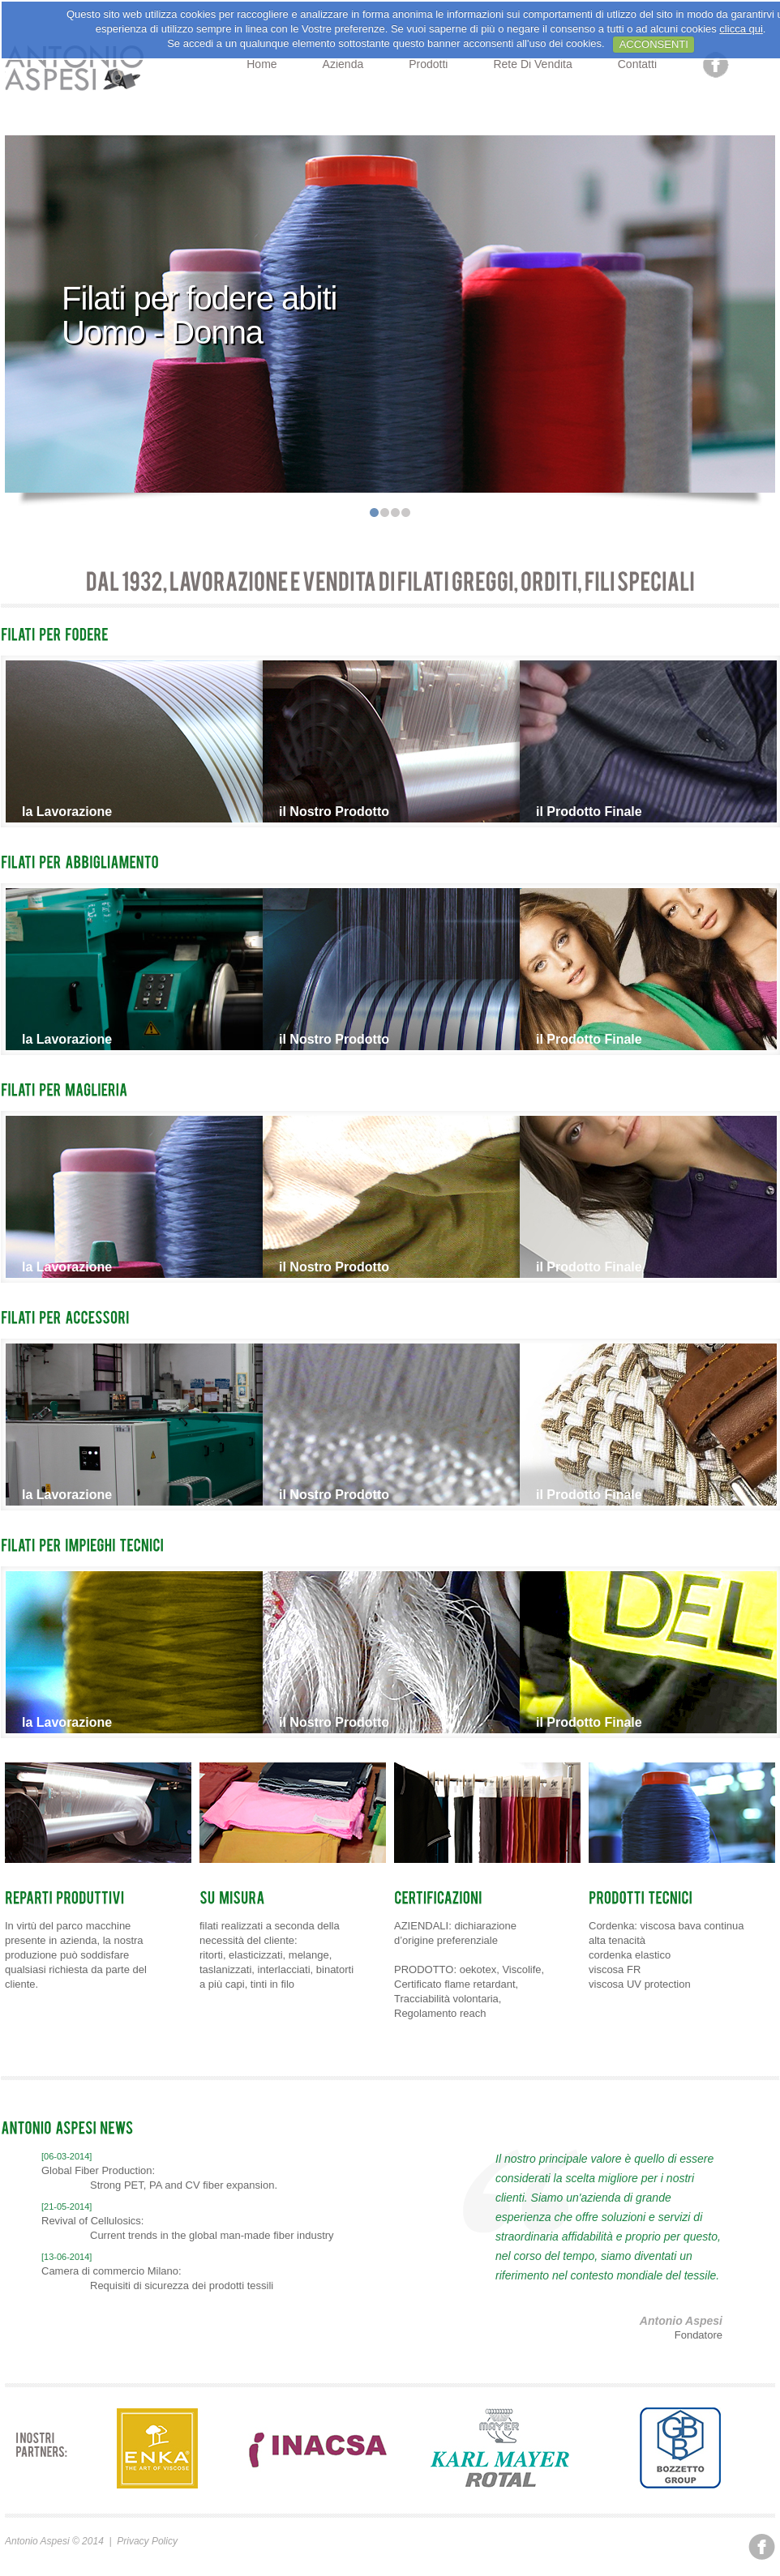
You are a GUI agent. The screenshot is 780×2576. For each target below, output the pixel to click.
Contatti (637, 64)
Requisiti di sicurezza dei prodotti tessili (181, 2285)
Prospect (76, 69)
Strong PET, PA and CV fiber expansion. (183, 2185)
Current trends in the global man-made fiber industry (212, 2235)
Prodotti (428, 64)
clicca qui (740, 29)
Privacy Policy (147, 2541)
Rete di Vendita (532, 64)
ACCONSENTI (653, 44)
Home (261, 64)
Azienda (343, 64)
